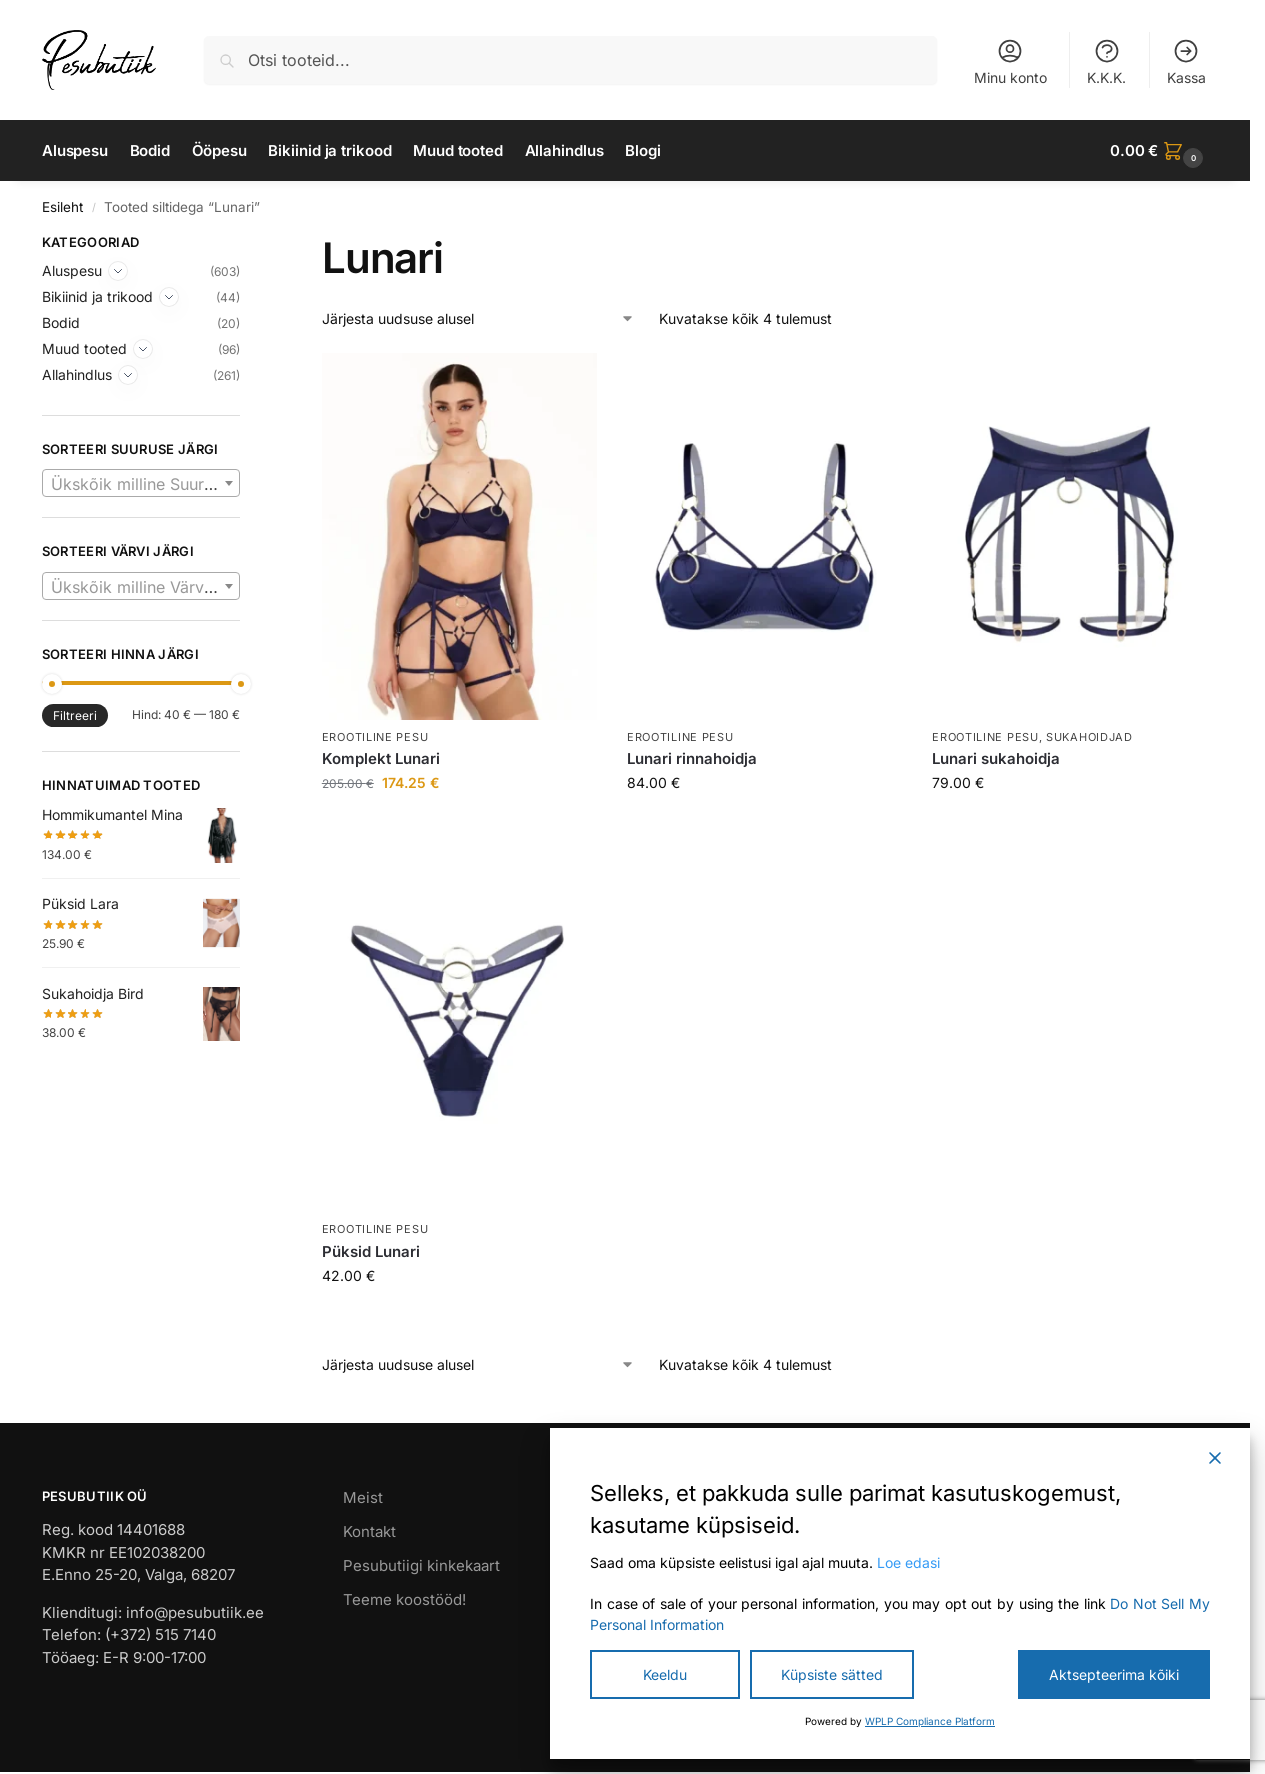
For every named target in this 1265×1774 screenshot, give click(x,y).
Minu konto (1010, 61)
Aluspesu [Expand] (72, 270)
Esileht (62, 207)
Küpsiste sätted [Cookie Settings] (832, 1674)
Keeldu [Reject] (665, 1674)
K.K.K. (1106, 61)
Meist (363, 1497)
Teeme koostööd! (404, 1599)
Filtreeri (75, 715)
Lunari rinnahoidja (692, 758)
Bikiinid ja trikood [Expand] (97, 296)
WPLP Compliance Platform (930, 1721)
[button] (1159, 151)
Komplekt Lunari (381, 758)
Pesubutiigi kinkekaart (421, 1565)
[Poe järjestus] (478, 318)
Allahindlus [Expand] (77, 374)
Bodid (61, 322)
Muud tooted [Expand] (84, 348)
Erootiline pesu (375, 737)
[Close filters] (246, 245)
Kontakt (369, 1531)
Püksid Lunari (371, 1251)
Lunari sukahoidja (996, 758)
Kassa (1186, 61)
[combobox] (141, 483)
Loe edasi (908, 1562)
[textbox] (141, 484)
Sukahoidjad (1089, 737)
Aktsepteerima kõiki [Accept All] (1114, 1674)
